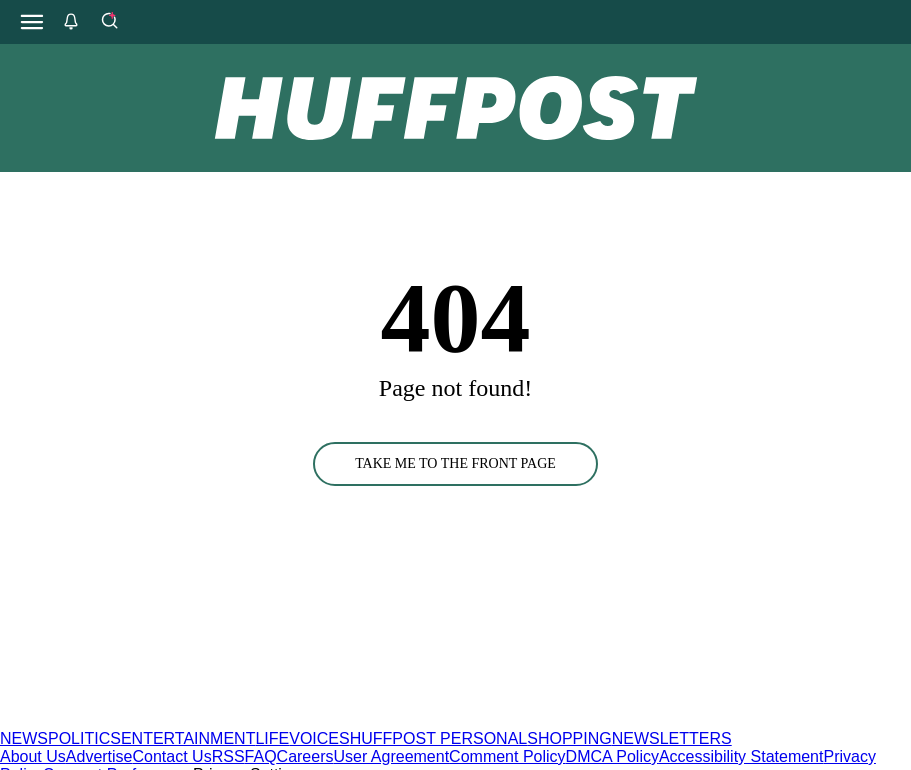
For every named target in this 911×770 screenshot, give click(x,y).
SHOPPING (569, 738)
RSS (228, 756)
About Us (33, 756)
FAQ (261, 756)
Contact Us (172, 756)
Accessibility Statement (741, 756)
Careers (305, 756)
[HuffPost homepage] (257, 720)
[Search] (109, 22)
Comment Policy (507, 756)
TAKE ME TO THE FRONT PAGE (455, 463)
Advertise (99, 756)
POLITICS (84, 738)
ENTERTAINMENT (188, 738)
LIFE (272, 738)
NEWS (24, 738)
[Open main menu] (32, 22)
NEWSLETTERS (672, 738)
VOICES (319, 738)
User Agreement (391, 756)
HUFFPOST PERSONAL (439, 738)
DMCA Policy (612, 756)
